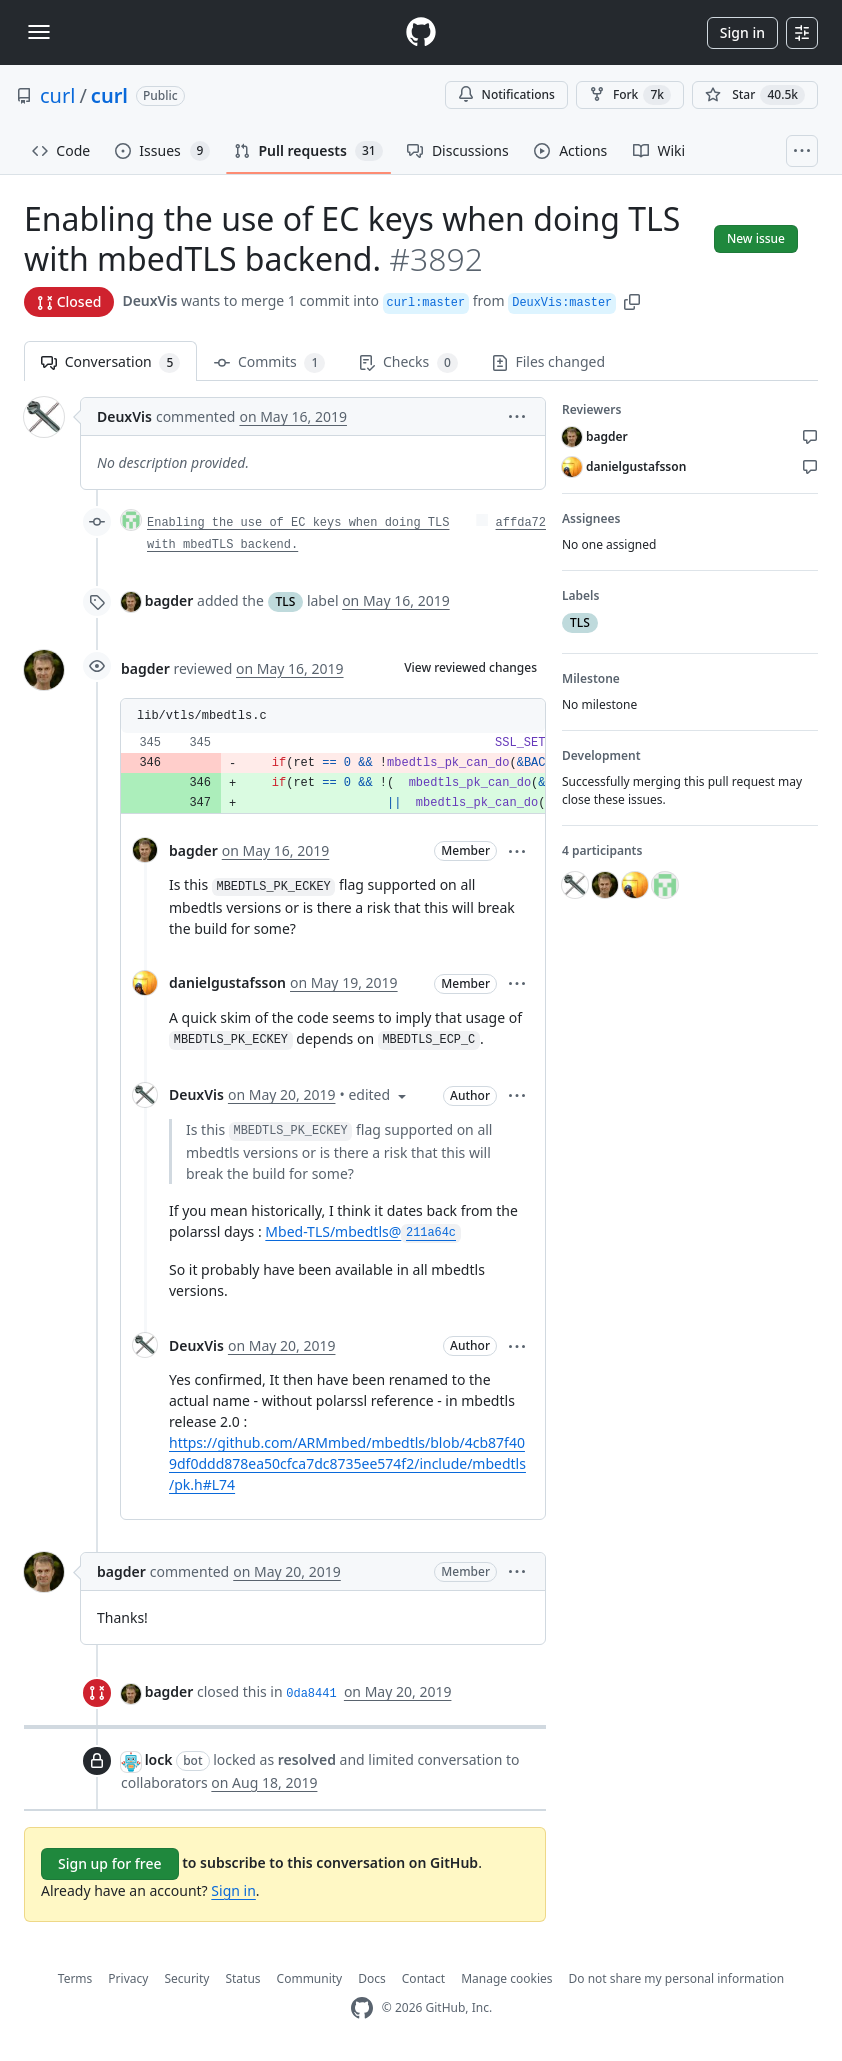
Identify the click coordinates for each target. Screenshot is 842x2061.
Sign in (742, 32)
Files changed (548, 361)
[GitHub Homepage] (362, 2008)
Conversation (110, 362)
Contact (423, 1978)
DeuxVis (149, 300)
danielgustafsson (227, 982)
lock (159, 1759)
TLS (286, 601)
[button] (632, 300)
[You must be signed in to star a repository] (755, 95)
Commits (269, 362)
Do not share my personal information (677, 1978)
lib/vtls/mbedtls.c (202, 716)
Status (242, 1978)
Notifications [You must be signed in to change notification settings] (506, 94)
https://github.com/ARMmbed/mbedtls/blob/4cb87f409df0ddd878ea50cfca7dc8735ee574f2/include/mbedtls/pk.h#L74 (347, 1463)
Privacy (128, 1978)
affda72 (521, 523)
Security (186, 1978)
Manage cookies (506, 1978)
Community (310, 1978)
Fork (630, 95)
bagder (169, 600)
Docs (372, 1978)
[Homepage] (421, 32)
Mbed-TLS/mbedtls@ (362, 1231)
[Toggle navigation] (39, 32)
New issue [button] (756, 238)
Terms (75, 1978)
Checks (408, 362)
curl (57, 95)
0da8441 (311, 1694)
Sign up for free (110, 1863)
